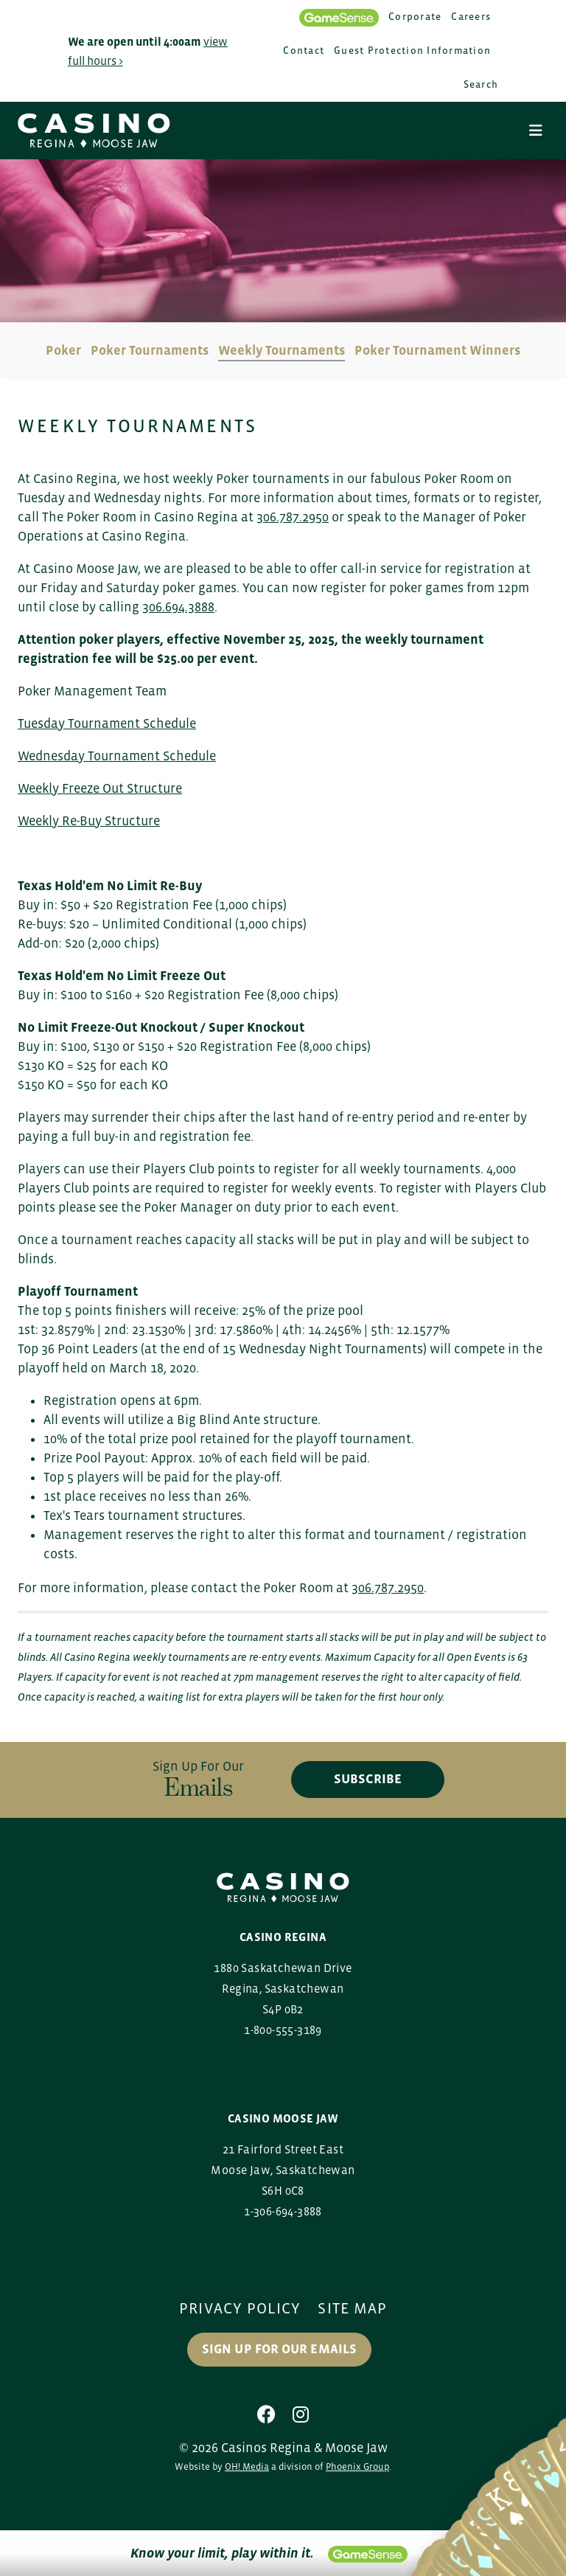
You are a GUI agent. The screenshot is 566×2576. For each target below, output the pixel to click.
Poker (63, 350)
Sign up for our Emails (279, 2349)
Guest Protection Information (412, 50)
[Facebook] (266, 2414)
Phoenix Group (357, 2466)
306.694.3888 (178, 607)
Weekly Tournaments (281, 350)
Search (481, 84)
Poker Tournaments (150, 350)
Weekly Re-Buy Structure (89, 820)
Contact (303, 50)
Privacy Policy (239, 2308)
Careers (471, 16)
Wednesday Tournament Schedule (117, 756)
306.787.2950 (292, 517)
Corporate (414, 16)
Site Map (353, 2308)
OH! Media (247, 2466)
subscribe (368, 1779)
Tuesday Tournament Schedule (107, 723)
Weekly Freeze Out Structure (100, 788)
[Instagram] (301, 2414)
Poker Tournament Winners (437, 350)
